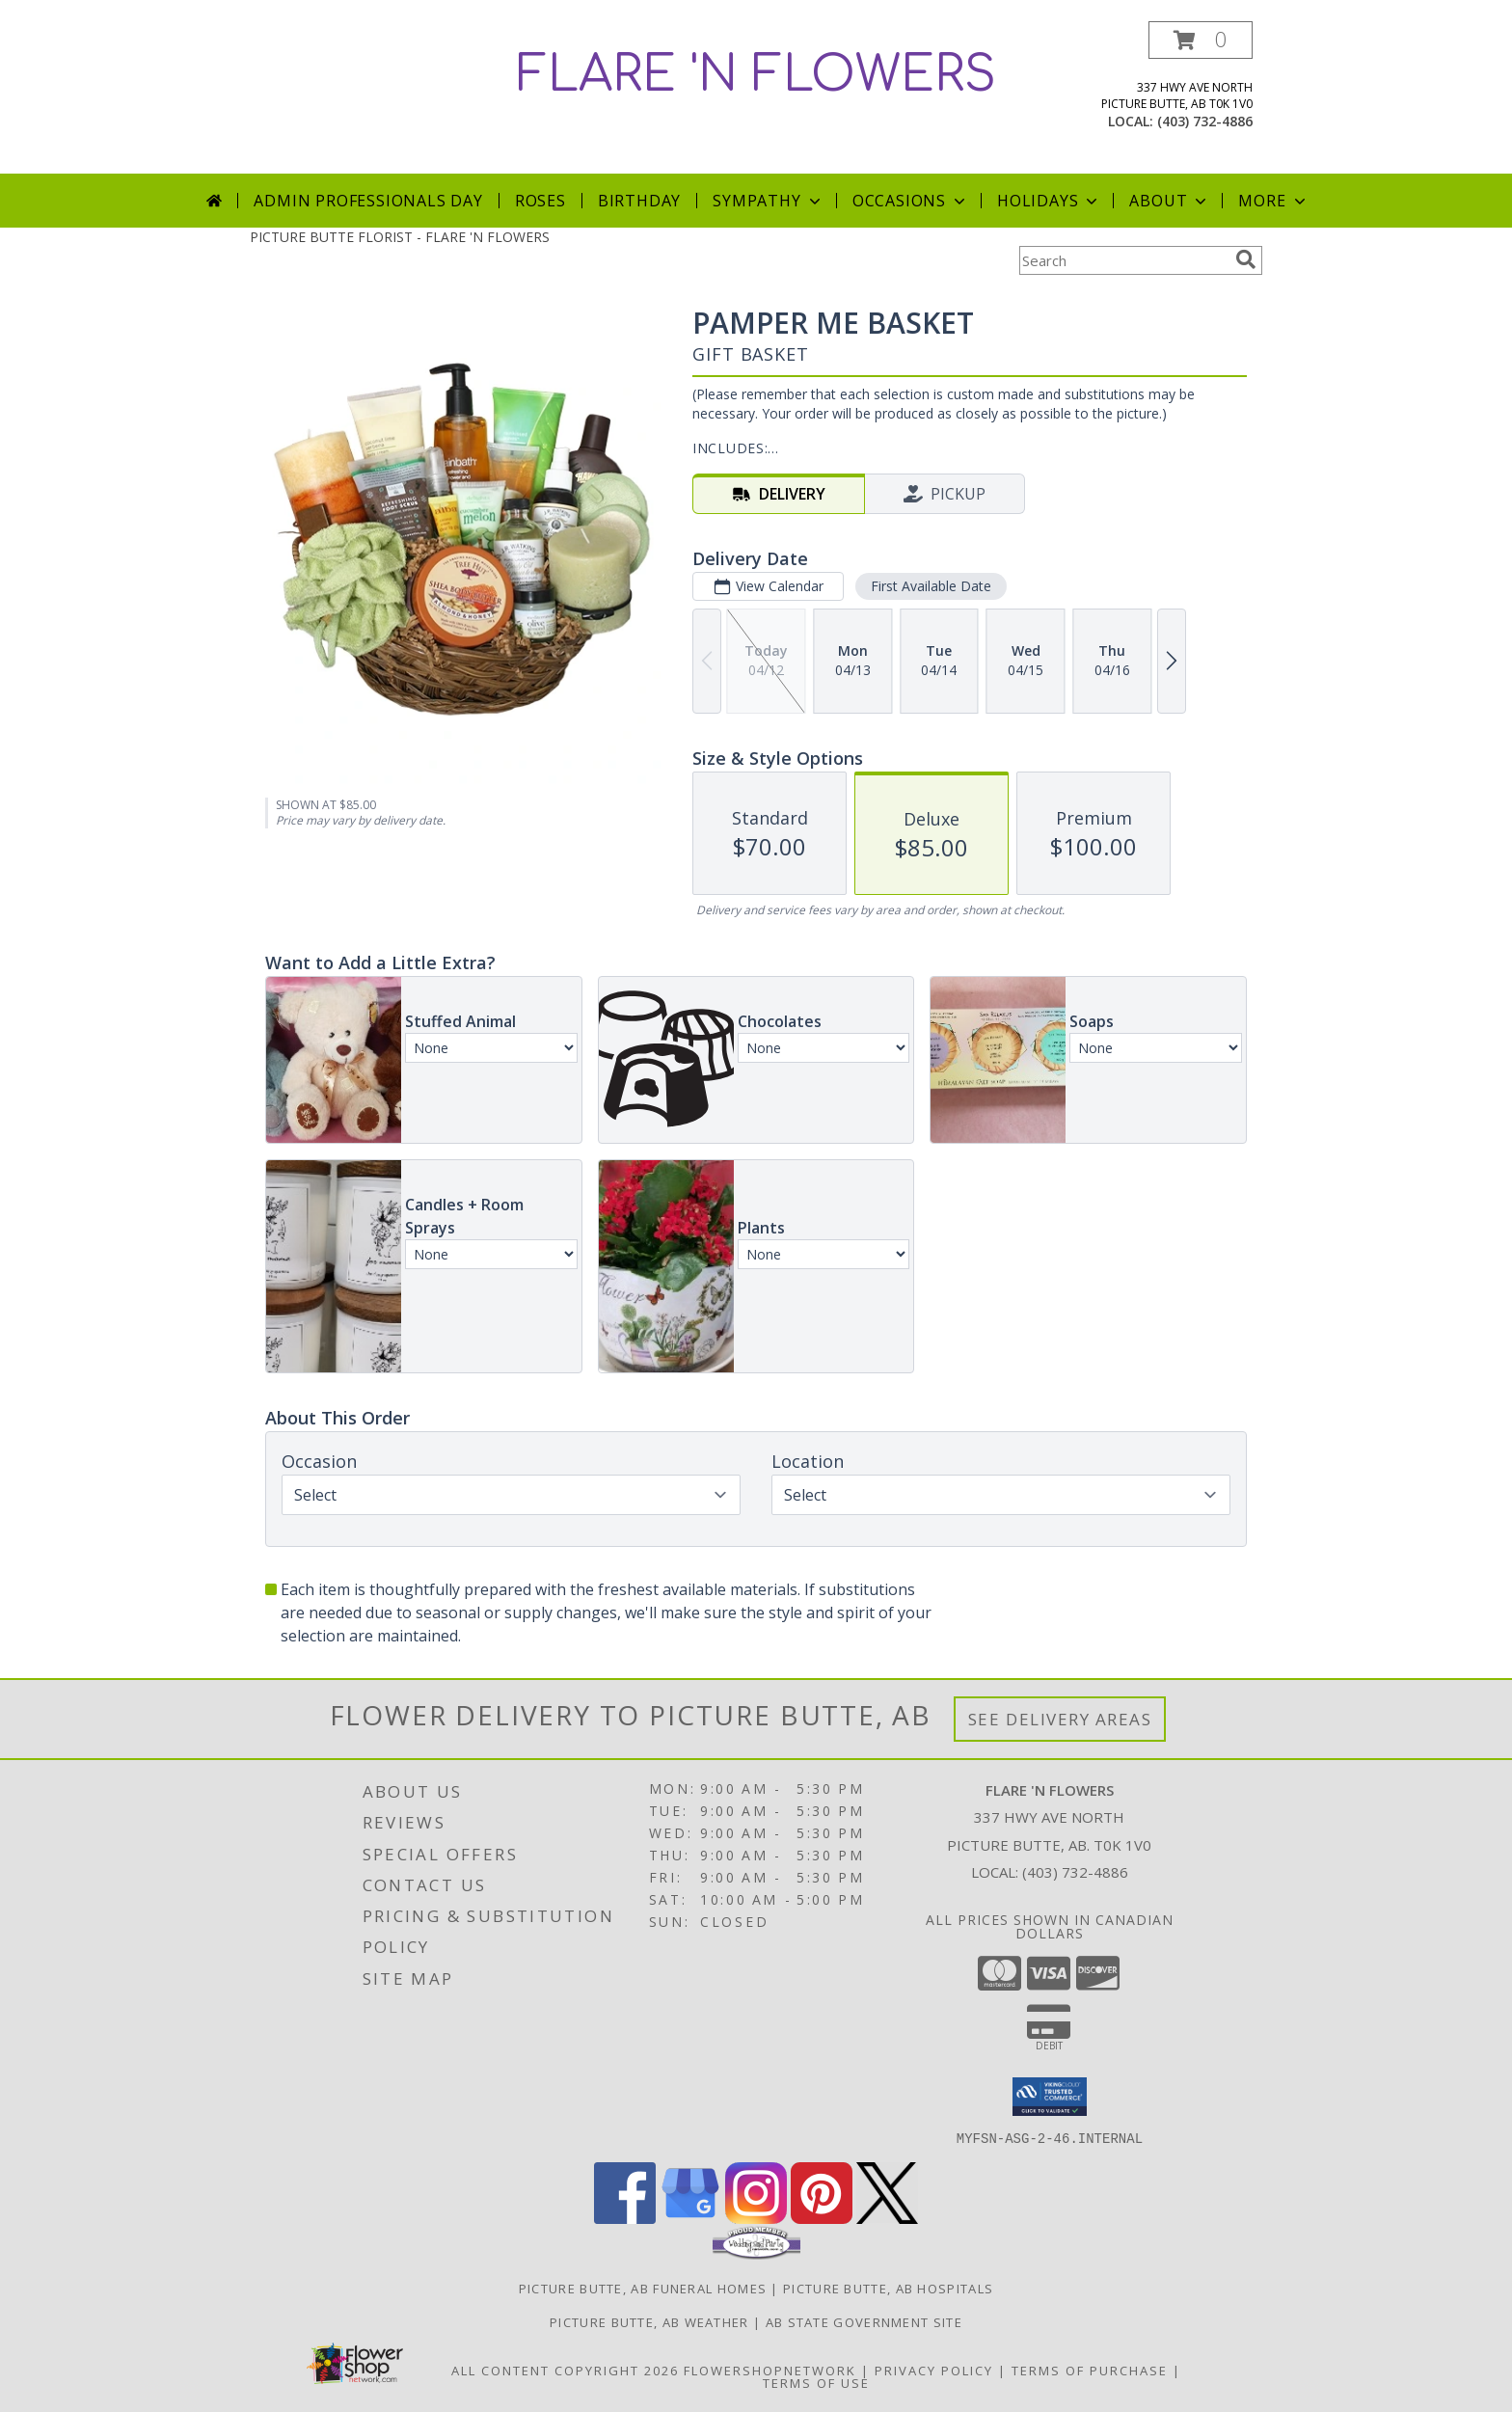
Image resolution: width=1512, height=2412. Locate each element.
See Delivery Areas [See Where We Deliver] (1060, 1719)
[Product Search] (1123, 260)
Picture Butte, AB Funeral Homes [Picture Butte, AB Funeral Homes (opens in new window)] (643, 2287)
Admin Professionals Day (368, 200)
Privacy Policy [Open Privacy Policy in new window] (934, 2369)
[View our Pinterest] (821, 2218)
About (1169, 200)
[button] (1200, 40)
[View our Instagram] (756, 2218)
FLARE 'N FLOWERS (756, 75)
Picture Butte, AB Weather (649, 2321)
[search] (1245, 259)
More (1273, 200)
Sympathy (768, 200)
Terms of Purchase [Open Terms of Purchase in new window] (1090, 2369)
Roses (540, 200)
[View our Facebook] (625, 2218)
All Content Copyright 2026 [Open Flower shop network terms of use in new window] (565, 2369)
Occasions (910, 200)
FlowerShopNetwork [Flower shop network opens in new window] (770, 2369)
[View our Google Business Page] (690, 2218)
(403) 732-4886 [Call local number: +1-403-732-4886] (1205, 121)
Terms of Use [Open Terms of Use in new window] (816, 2382)
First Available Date (931, 586)
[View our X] (887, 2218)
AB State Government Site (864, 2321)
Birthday (639, 200)
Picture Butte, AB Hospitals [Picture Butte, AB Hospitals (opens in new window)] (888, 2287)
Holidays (1049, 200)
